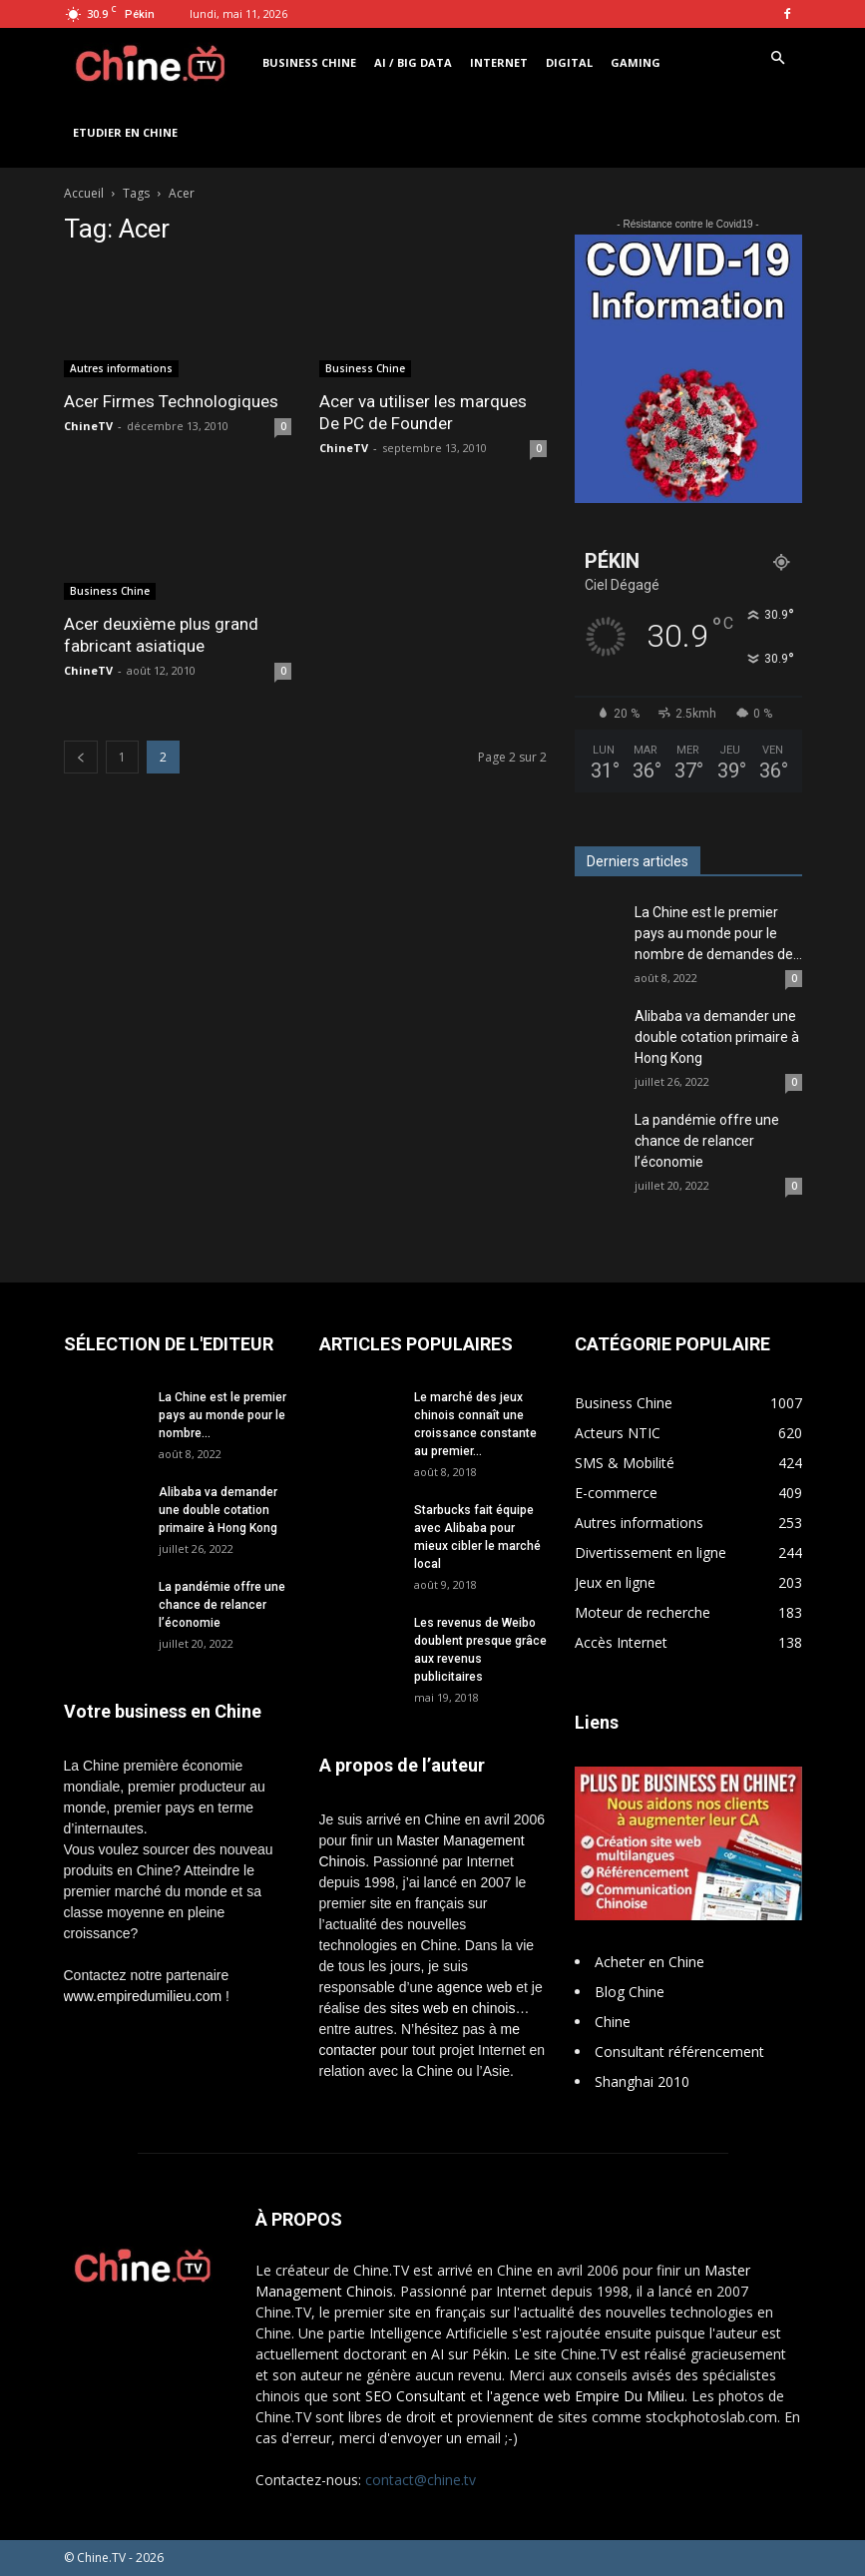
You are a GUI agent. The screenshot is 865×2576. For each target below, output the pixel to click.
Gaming (635, 62)
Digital (569, 62)
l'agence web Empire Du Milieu (585, 2395)
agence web (475, 1987)
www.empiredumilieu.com (143, 1996)
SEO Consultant (415, 2395)
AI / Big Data (413, 62)
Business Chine (309, 62)
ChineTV (88, 425)
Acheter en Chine (649, 1961)
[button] (778, 58)
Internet (499, 62)
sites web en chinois (452, 2008)
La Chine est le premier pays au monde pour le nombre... (222, 1415)
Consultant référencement (679, 2051)
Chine (613, 2021)
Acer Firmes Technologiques (171, 401)
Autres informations (121, 368)
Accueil (84, 193)
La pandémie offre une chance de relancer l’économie (707, 1141)
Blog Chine (629, 1991)
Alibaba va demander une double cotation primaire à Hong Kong (717, 1037)
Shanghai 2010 (642, 2081)
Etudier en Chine (125, 132)
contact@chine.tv (420, 2479)
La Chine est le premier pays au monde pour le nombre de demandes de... (718, 933)
